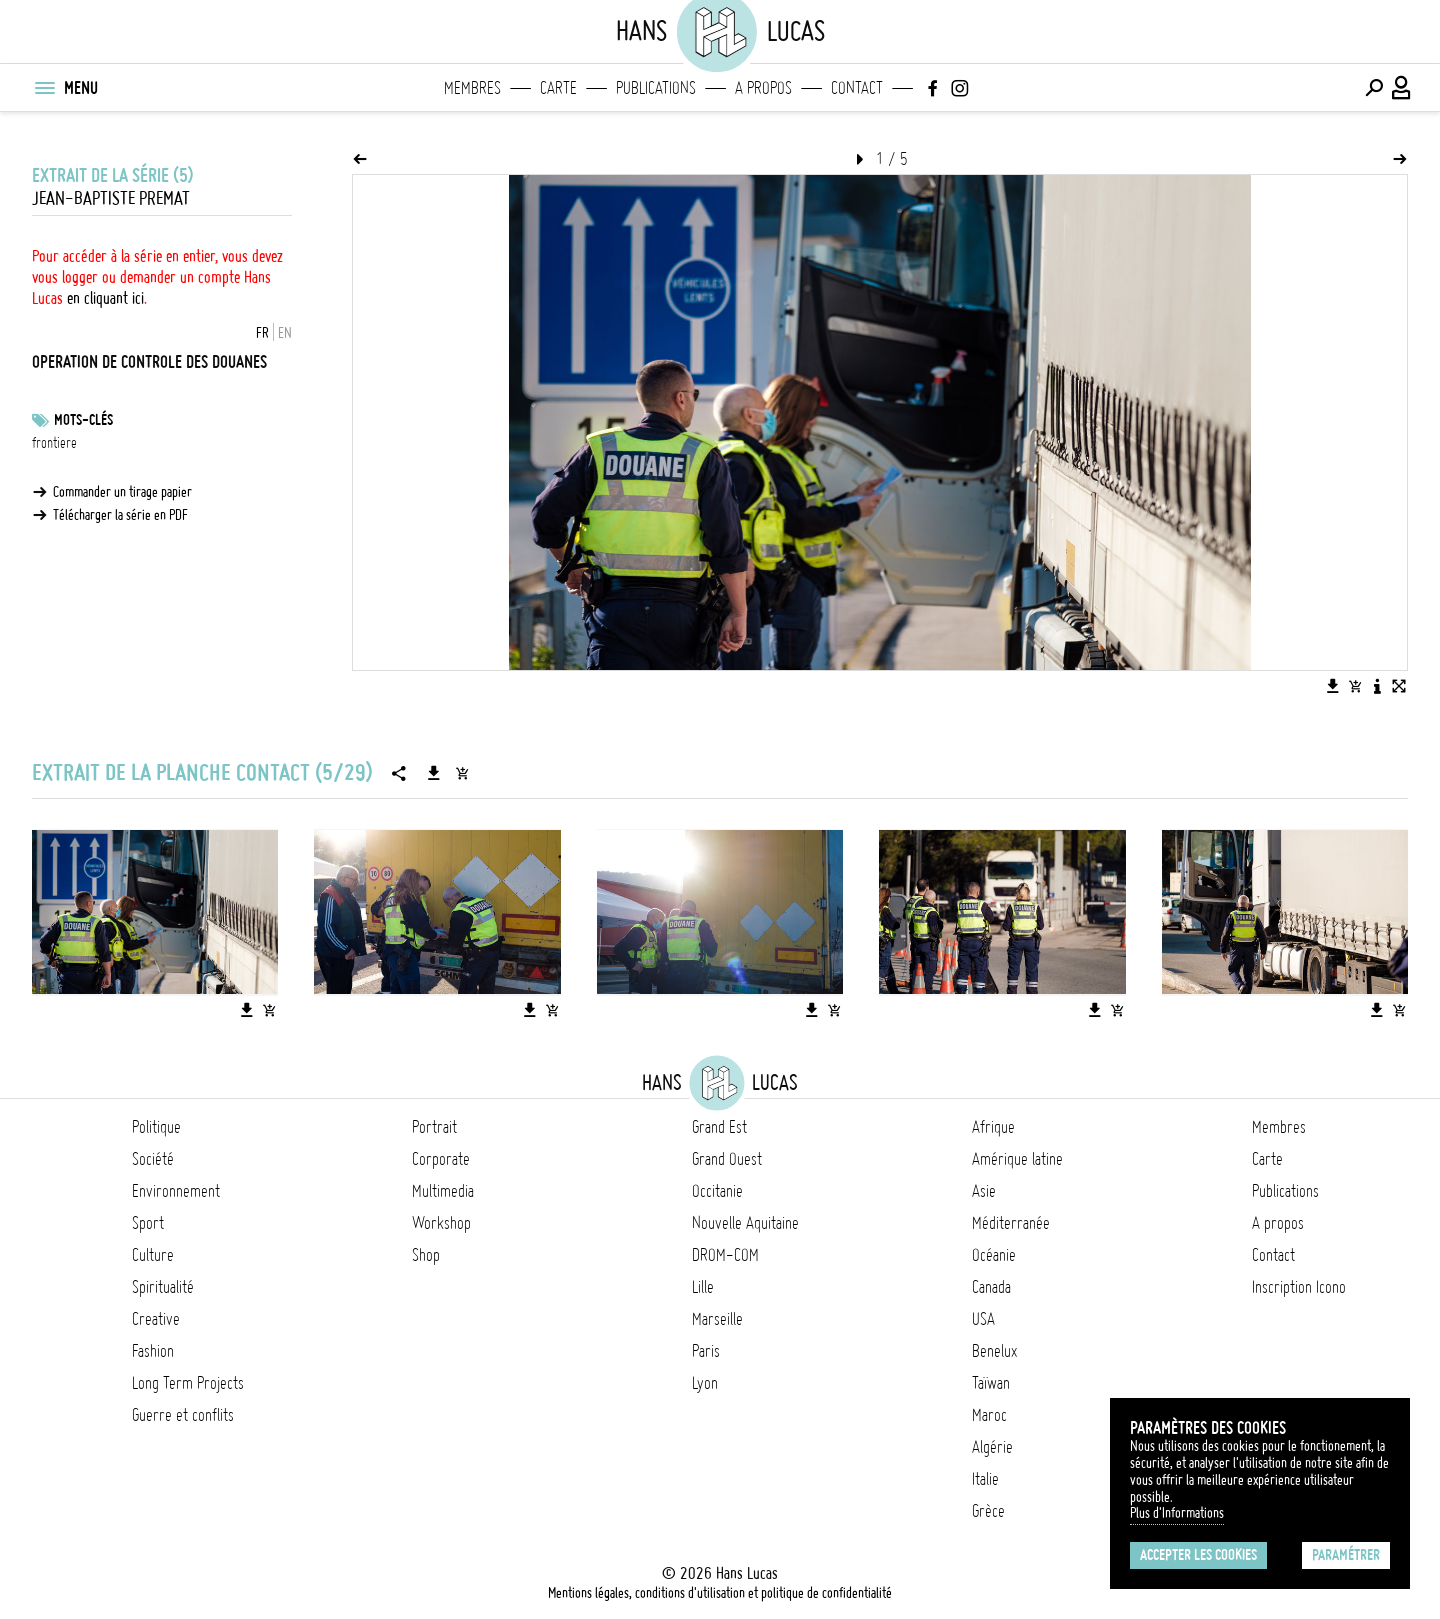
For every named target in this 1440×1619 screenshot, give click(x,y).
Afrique (993, 1127)
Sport (148, 1223)
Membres (472, 88)
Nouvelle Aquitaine (745, 1223)
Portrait (434, 1127)
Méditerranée (1011, 1223)
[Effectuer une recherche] (1374, 88)
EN (285, 333)
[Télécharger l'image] (1333, 686)
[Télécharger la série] (434, 773)
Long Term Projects (188, 1383)
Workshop (441, 1223)
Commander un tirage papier (122, 492)
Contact (857, 88)
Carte (558, 88)
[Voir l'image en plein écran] (1399, 686)
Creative (156, 1319)
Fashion (153, 1351)
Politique (156, 1127)
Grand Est (719, 1127)
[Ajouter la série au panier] (462, 773)
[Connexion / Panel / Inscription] (1402, 88)
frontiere (54, 443)
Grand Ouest (727, 1159)
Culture (153, 1255)
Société (153, 1159)
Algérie (992, 1447)
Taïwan (991, 1383)
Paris (706, 1351)
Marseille (717, 1319)
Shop (426, 1255)
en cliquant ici (105, 298)
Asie (984, 1191)
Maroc (989, 1415)
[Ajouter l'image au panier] (1355, 686)
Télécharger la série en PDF (120, 515)
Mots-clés (83, 420)
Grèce (988, 1511)
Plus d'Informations (1177, 1513)
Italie (985, 1479)
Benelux (994, 1351)
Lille (703, 1287)
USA (983, 1319)
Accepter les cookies (1198, 1555)
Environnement (176, 1191)
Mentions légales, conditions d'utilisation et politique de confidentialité (720, 1593)
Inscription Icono (1299, 1287)
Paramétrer (1346, 1555)
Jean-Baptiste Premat (111, 198)
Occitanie (717, 1191)
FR (262, 333)
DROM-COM (725, 1255)
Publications (656, 88)
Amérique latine (1017, 1159)
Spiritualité (163, 1287)
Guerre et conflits (183, 1415)
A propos (763, 88)
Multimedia (443, 1191)
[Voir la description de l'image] (1377, 686)
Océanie (994, 1255)
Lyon (705, 1383)
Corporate (441, 1159)
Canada (991, 1287)
